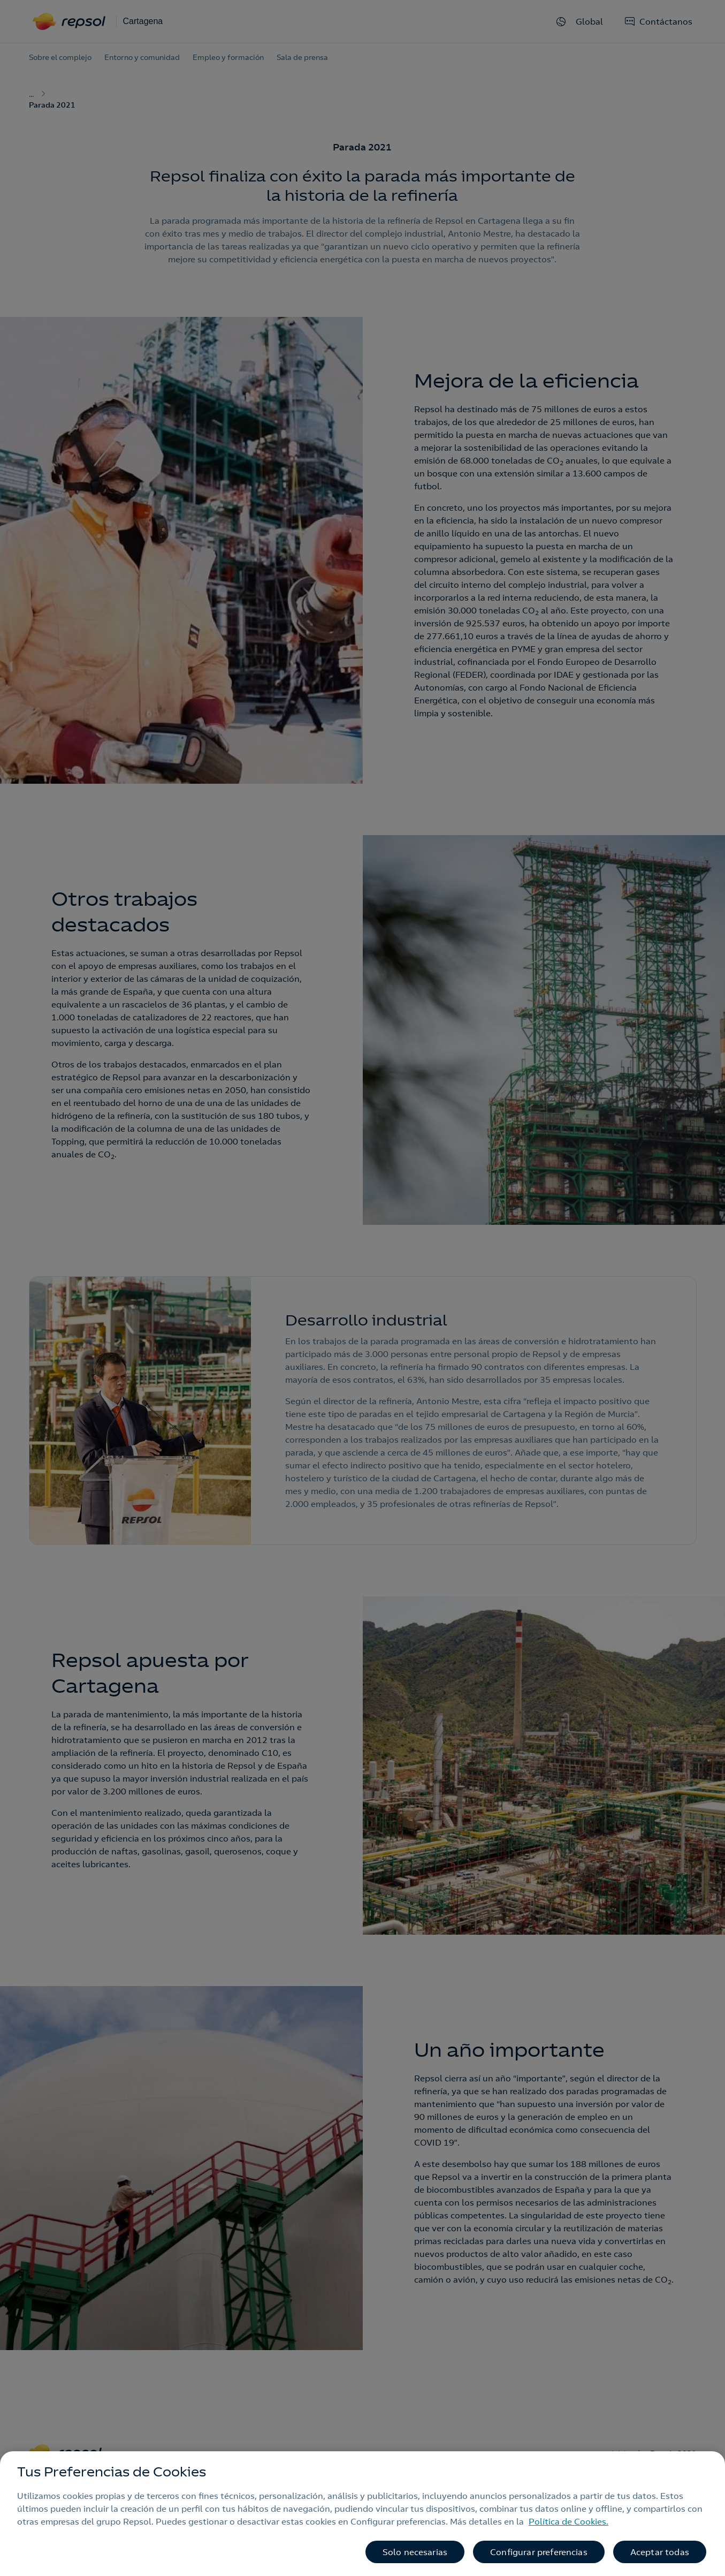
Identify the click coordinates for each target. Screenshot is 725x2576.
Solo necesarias (415, 2552)
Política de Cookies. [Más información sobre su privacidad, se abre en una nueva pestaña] (568, 2521)
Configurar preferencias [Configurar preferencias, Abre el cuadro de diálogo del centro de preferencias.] (538, 2552)
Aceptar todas (659, 2552)
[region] (362, 2513)
